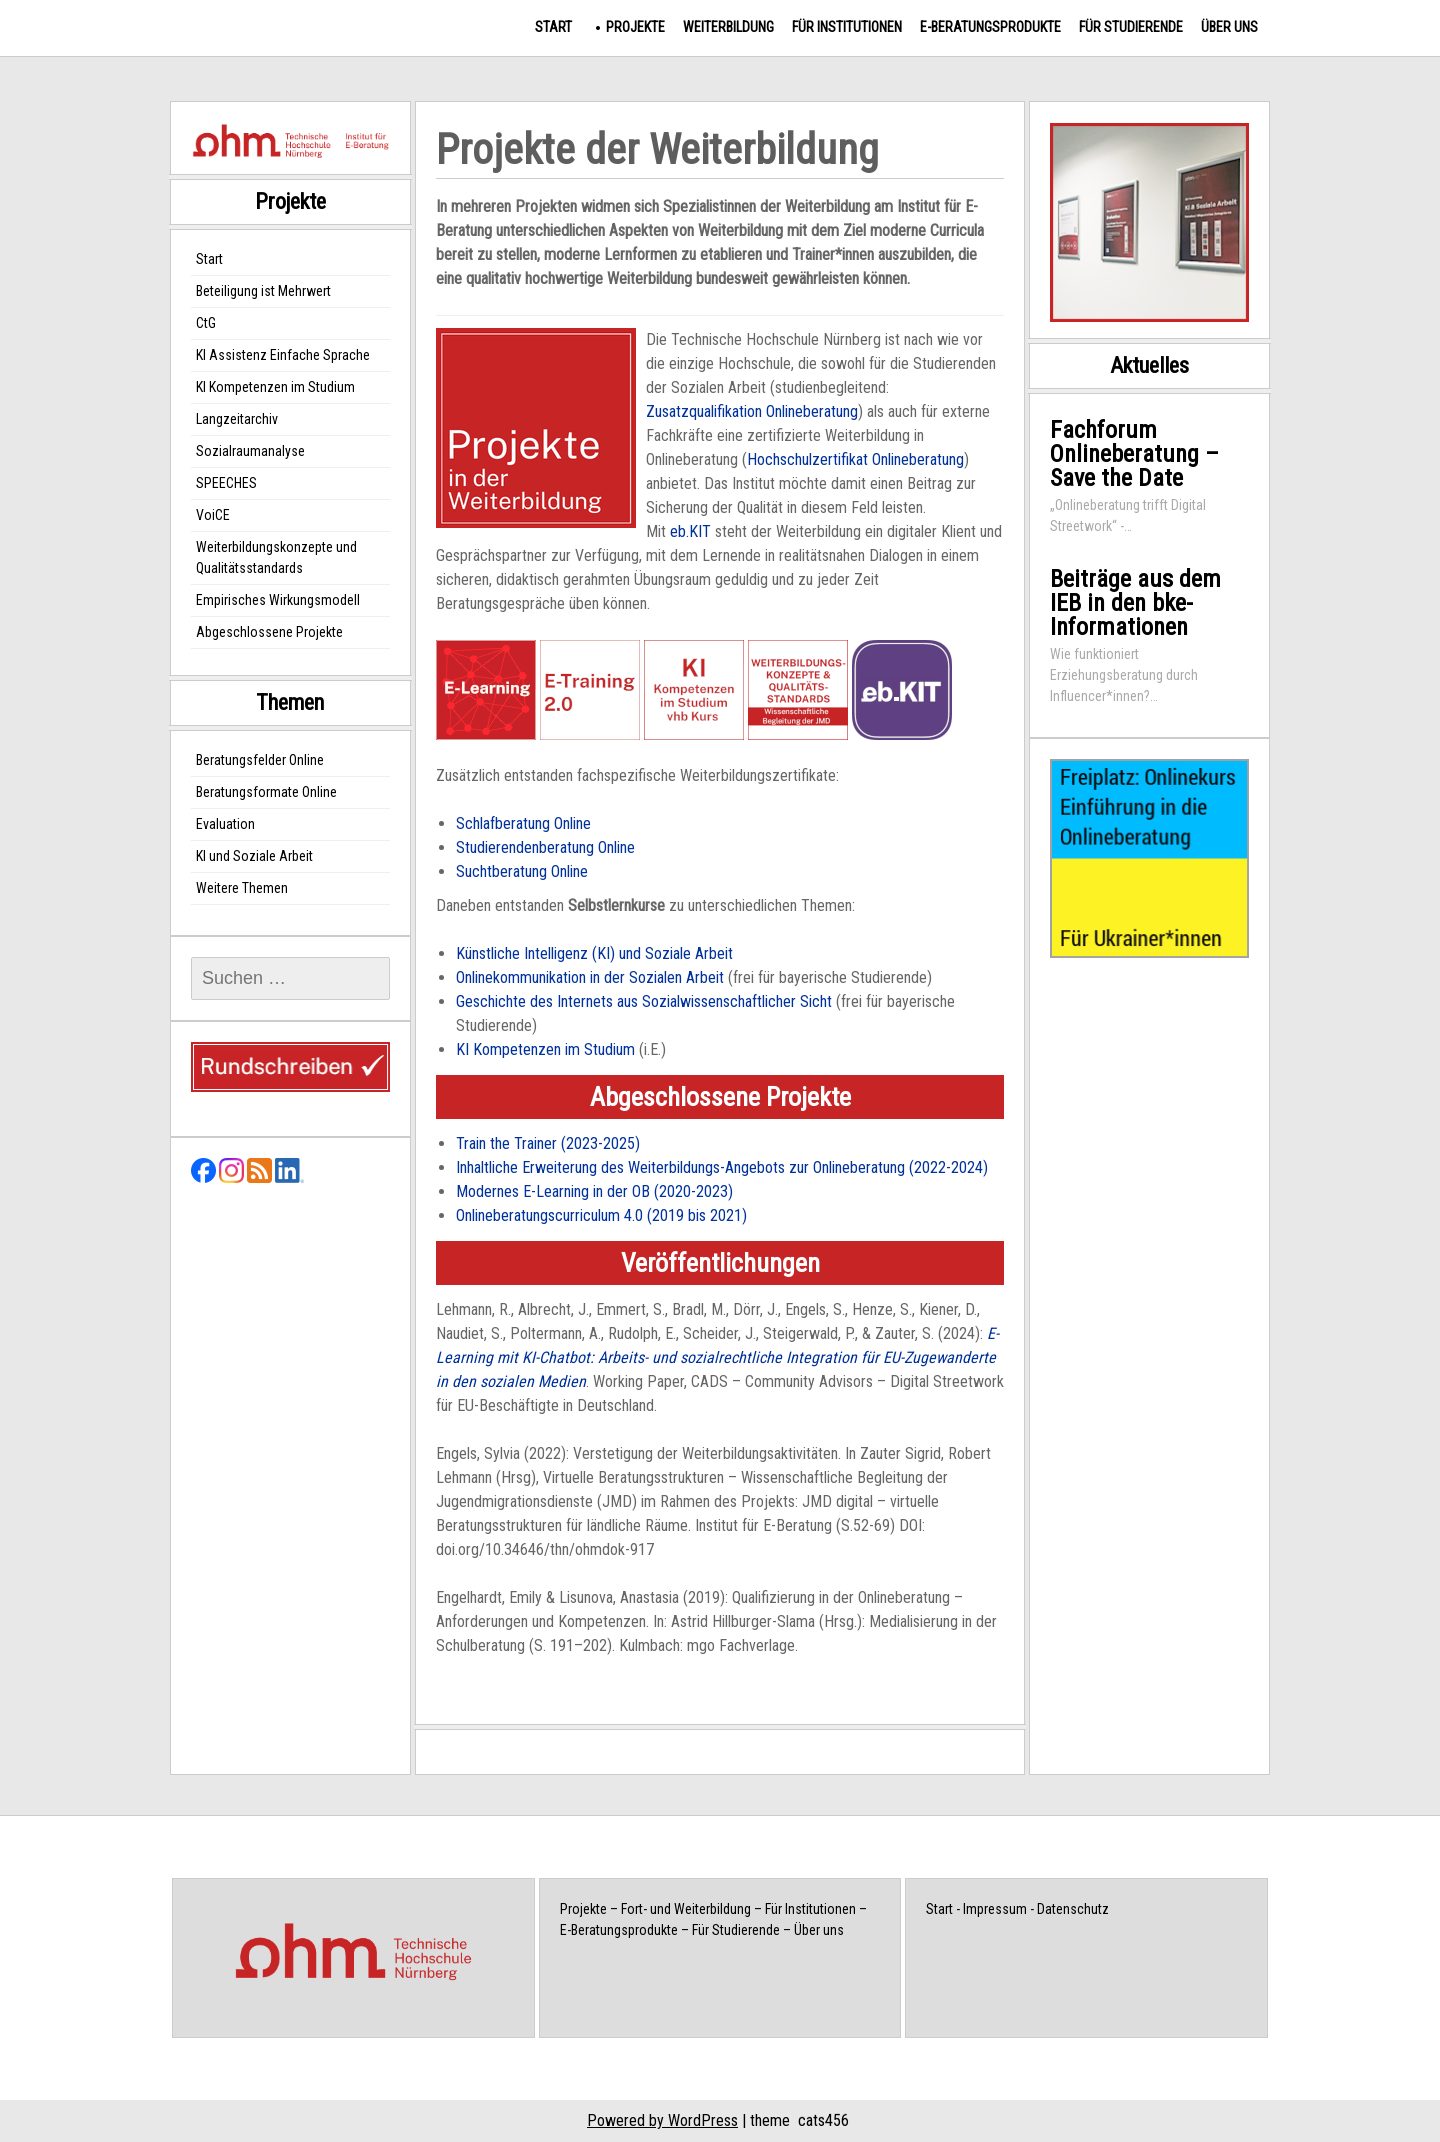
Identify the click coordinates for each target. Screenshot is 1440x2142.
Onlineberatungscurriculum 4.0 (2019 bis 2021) (601, 1215)
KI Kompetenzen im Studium (545, 1049)
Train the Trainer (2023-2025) (548, 1143)
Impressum (995, 1909)
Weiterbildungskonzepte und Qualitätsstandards (276, 557)
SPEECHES (226, 483)
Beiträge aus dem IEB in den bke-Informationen (1135, 603)
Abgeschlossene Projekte (269, 632)
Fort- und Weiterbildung (686, 1909)
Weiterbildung (728, 27)
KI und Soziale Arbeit (254, 856)
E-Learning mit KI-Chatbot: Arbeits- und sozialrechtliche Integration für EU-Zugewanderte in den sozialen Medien (717, 1357)
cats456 (823, 2120)
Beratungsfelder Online (260, 760)
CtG (206, 323)
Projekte (635, 27)
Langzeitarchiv (237, 419)
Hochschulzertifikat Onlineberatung (855, 459)
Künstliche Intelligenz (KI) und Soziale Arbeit (594, 953)
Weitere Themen (242, 888)
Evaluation (225, 824)
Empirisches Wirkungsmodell (278, 600)
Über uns (1229, 27)
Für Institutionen (847, 27)
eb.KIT (690, 531)
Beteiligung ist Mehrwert (263, 291)
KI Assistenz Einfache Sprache (283, 355)
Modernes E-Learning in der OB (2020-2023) (594, 1191)
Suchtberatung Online (522, 871)
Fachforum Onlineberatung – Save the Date (1134, 454)
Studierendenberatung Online (545, 847)
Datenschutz (1073, 1909)
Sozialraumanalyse (250, 451)
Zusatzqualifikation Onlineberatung (752, 411)
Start (553, 27)
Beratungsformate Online (266, 792)
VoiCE (213, 515)
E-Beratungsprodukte (990, 27)
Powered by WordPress (662, 2120)
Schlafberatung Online (523, 823)
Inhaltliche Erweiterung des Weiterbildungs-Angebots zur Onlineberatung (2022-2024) (722, 1167)
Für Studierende (1131, 27)
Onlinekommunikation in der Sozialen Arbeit (590, 977)
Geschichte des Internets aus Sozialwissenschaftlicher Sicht (644, 1001)
